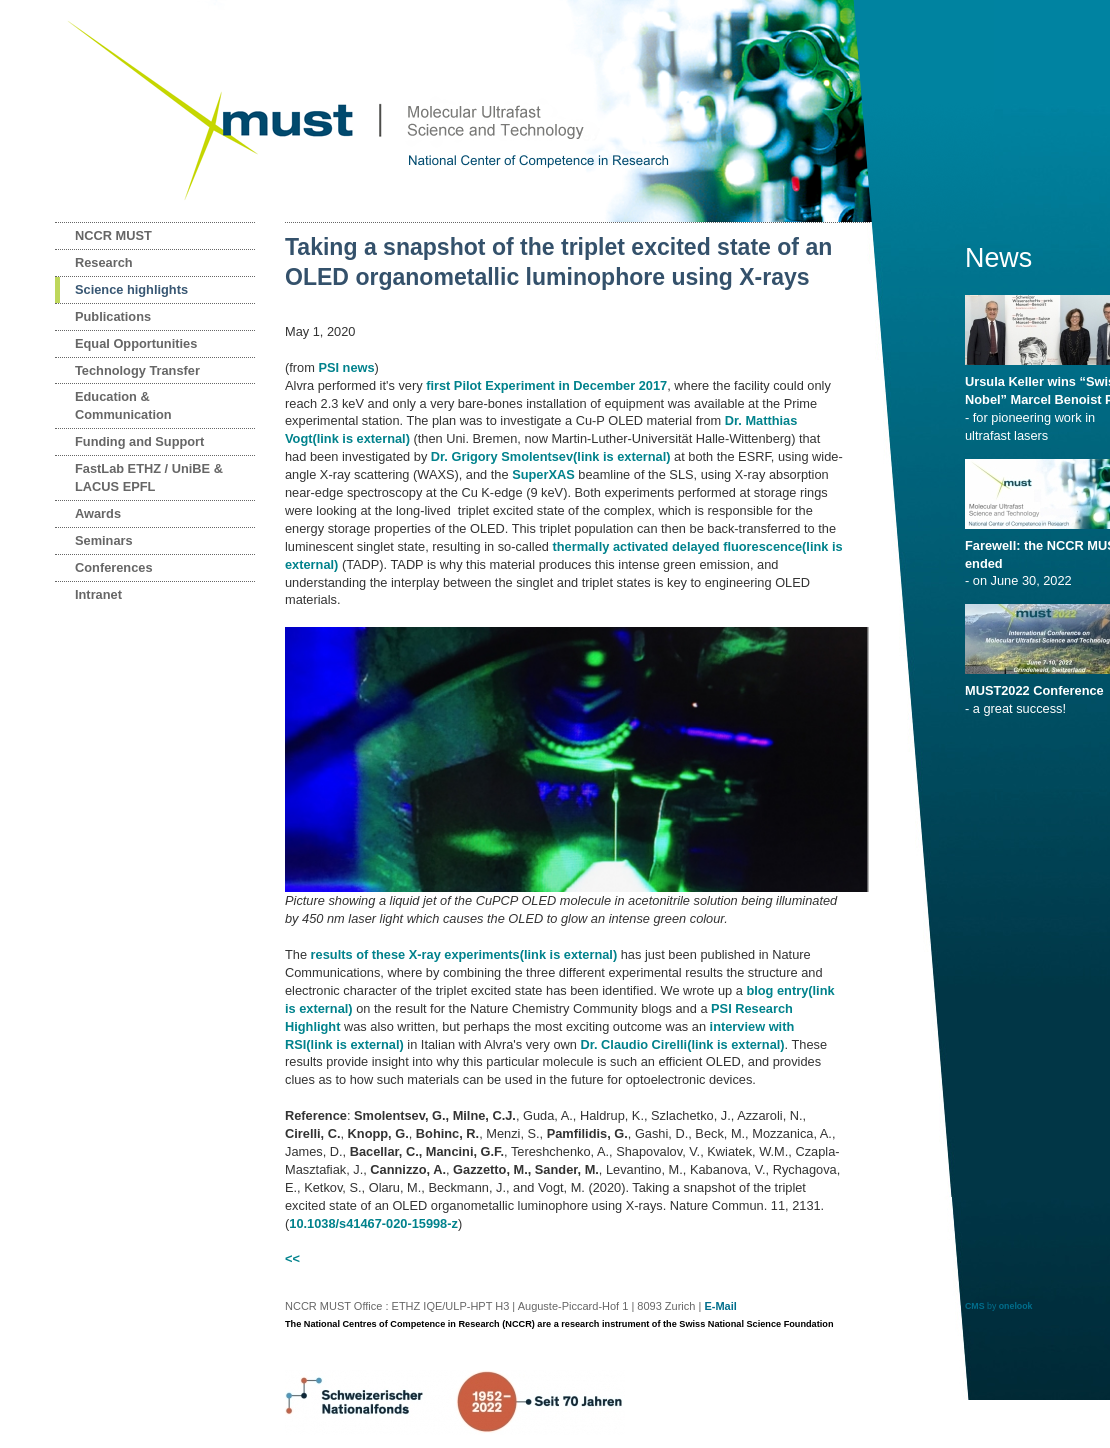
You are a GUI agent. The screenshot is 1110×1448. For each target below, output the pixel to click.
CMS (975, 1306)
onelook (1016, 1306)
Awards (98, 513)
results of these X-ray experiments (464, 954)
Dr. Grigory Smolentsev (551, 456)
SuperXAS (543, 474)
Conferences (114, 567)
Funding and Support (139, 441)
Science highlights (131, 289)
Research (104, 262)
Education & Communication (123, 405)
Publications (113, 316)
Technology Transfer (137, 370)
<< (292, 1258)
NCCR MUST (113, 235)
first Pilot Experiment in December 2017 (546, 385)
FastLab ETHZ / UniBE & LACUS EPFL (149, 477)
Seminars (104, 540)
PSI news (346, 367)
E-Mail (720, 1306)
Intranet (98, 594)
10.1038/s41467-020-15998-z (373, 1223)
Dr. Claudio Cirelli (682, 1044)
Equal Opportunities (136, 343)
